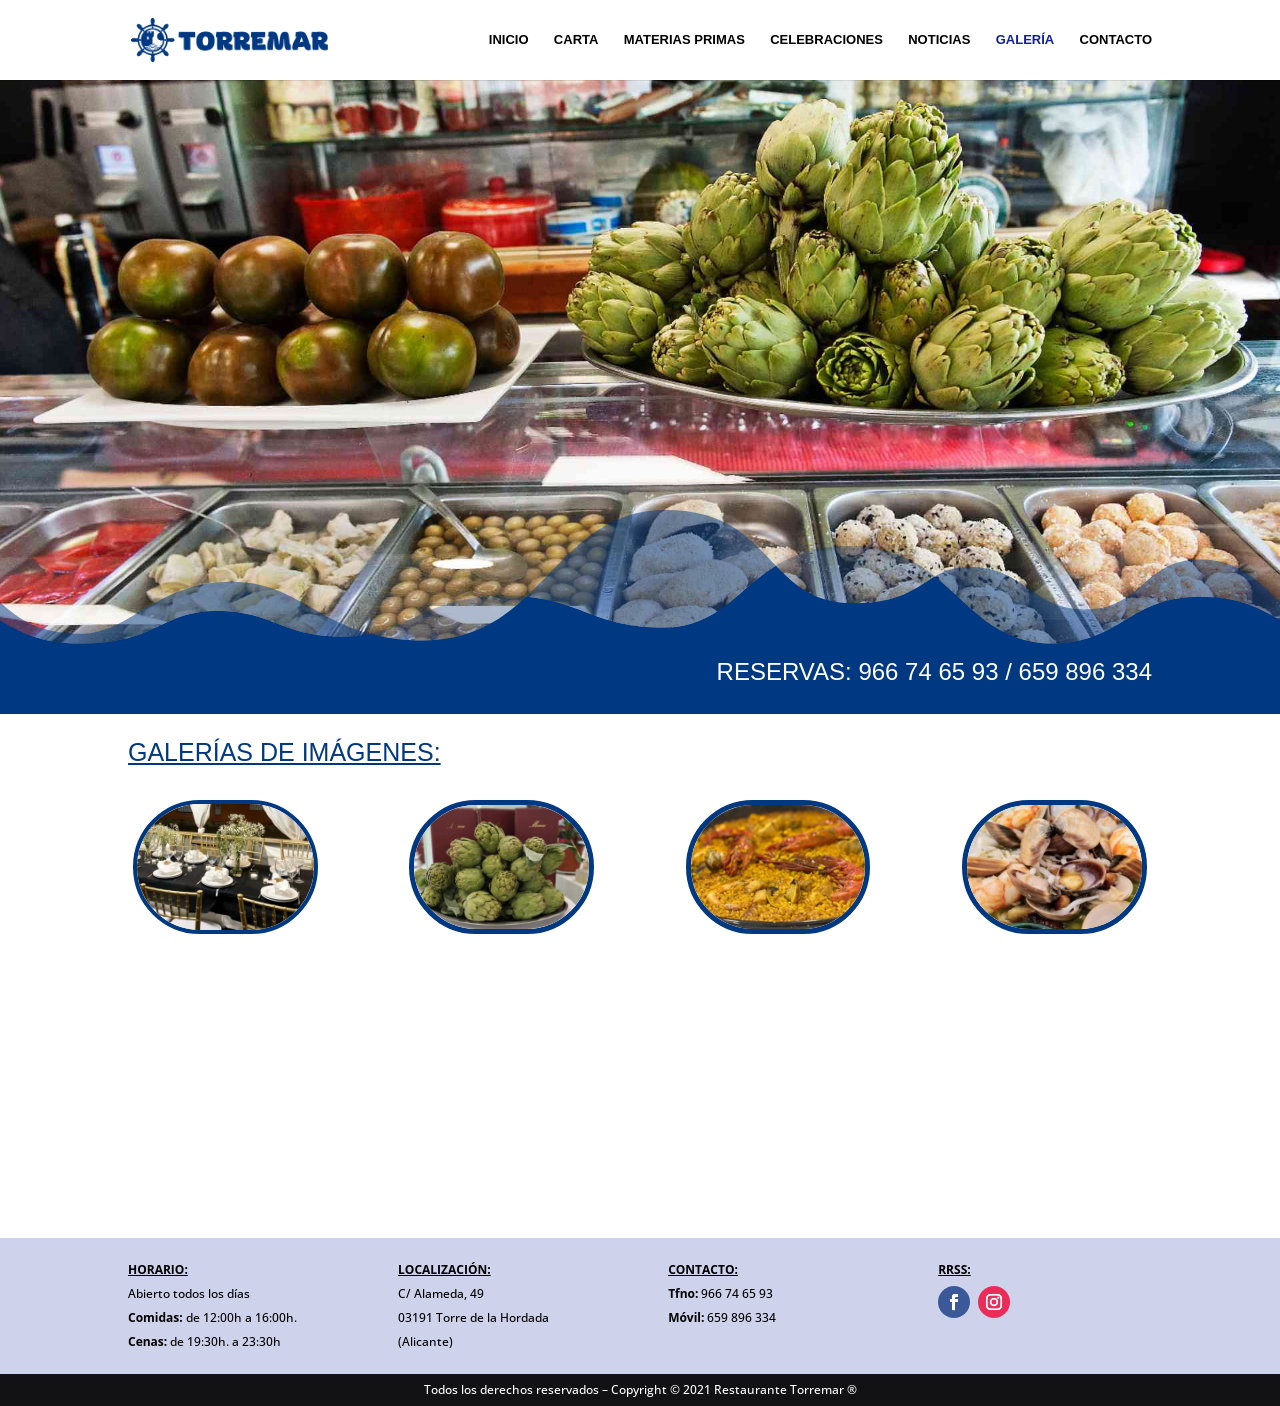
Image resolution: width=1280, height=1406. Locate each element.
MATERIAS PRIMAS (684, 40)
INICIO (509, 40)
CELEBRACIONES (826, 40)
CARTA (576, 40)
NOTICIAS (939, 40)
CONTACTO (1116, 40)
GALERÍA (1025, 40)
